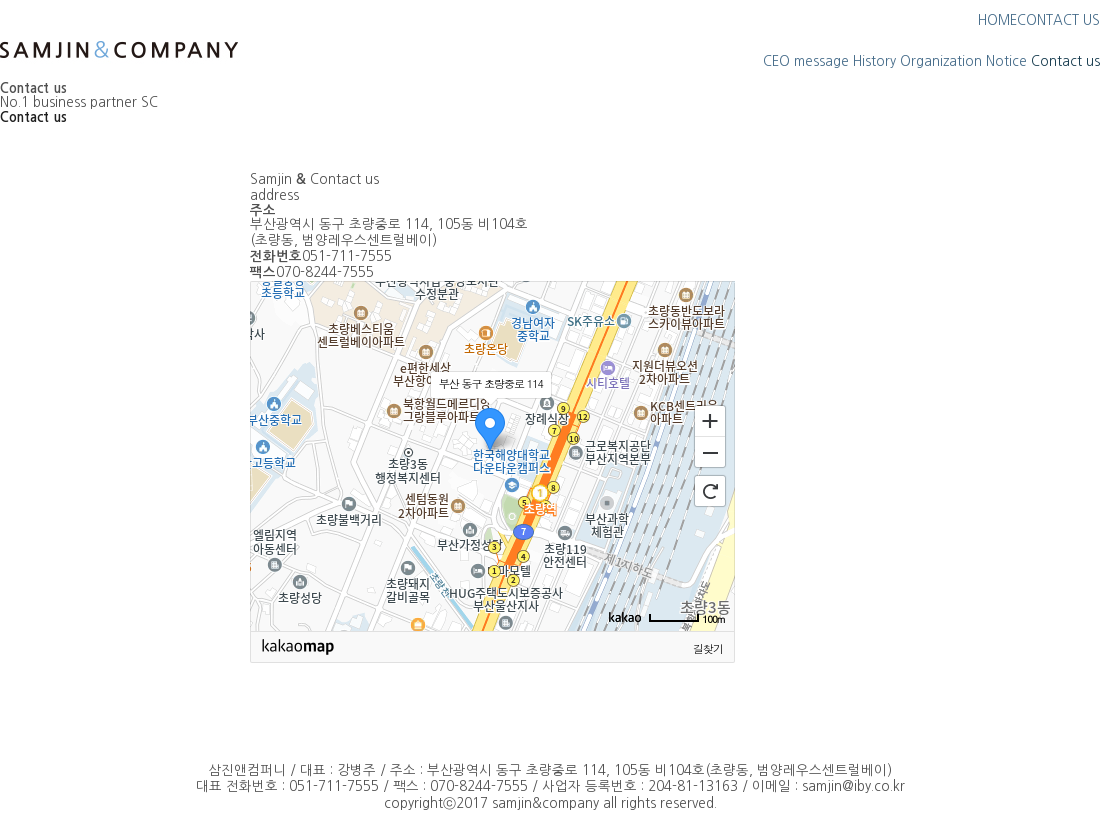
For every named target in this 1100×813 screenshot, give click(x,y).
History (874, 61)
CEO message (806, 61)
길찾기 (708, 648)
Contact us (1065, 61)
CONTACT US (1058, 20)
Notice (1006, 61)
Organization (941, 61)
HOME (997, 20)
